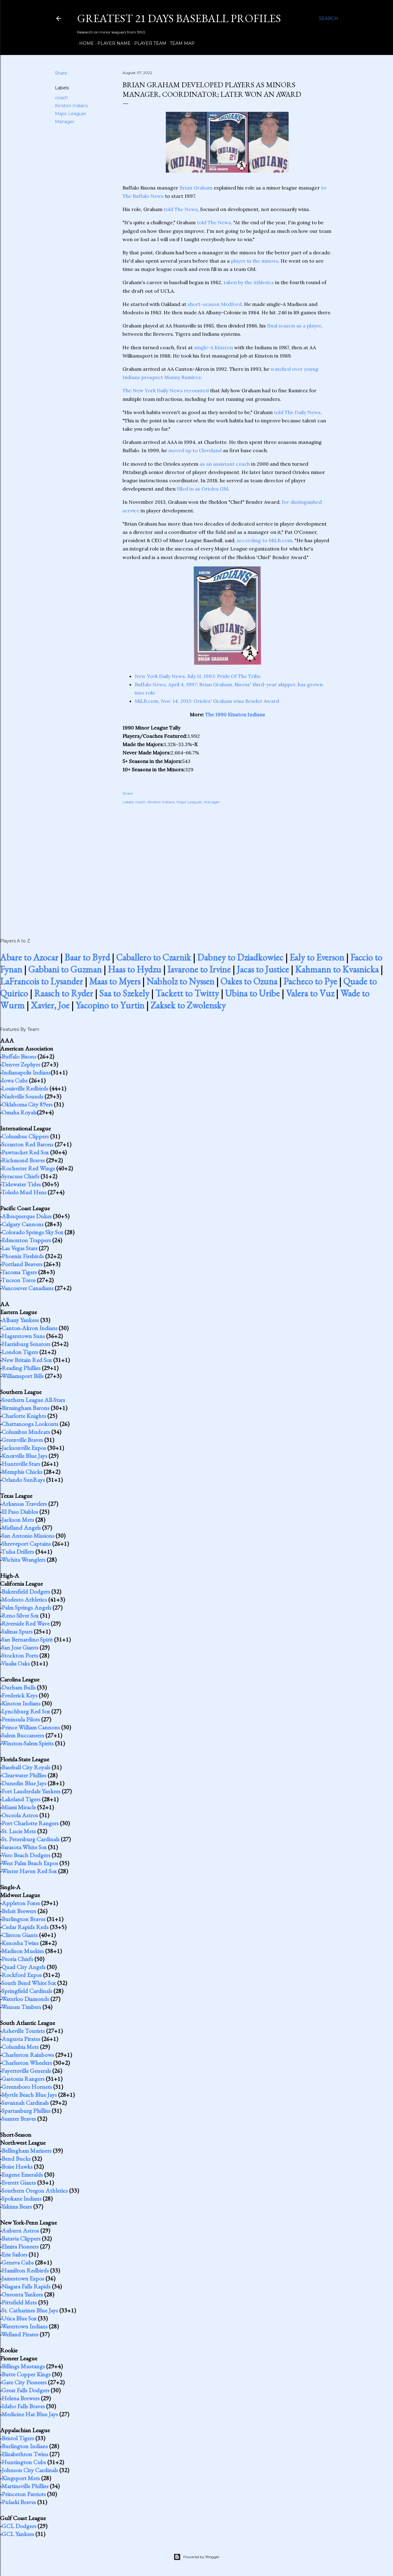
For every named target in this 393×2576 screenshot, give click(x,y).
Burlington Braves (23, 1919)
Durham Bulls (19, 1687)
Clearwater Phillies (24, 1775)
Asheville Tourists (23, 2031)
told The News (181, 209)
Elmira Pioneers (20, 2246)
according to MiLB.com (264, 540)
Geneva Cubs (18, 2262)
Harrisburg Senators (26, 1344)
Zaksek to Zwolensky (188, 1005)
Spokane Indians (21, 2198)
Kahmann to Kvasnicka (337, 969)
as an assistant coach (225, 464)
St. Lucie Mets (19, 1831)
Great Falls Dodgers (25, 2390)
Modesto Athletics (24, 1599)
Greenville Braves (22, 1440)
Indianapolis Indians (26, 1072)
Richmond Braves (23, 1160)
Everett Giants (19, 2182)
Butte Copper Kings (26, 2374)
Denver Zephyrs (21, 1064)
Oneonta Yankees (22, 2294)
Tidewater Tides (21, 1184)
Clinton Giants (20, 1935)
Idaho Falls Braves (23, 2406)
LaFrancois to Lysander (41, 981)
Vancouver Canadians (27, 1288)
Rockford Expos (22, 1975)
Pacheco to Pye (310, 981)
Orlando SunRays (23, 1480)
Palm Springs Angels (26, 1607)
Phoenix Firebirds (23, 1256)
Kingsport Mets (21, 2478)
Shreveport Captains (26, 1544)
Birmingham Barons (25, 1408)
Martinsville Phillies (25, 2486)
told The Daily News (297, 412)
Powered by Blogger (196, 2557)
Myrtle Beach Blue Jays (29, 2095)
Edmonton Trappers (26, 1240)
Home (84, 43)
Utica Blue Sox (19, 2318)
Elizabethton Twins (25, 2454)
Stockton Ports (20, 1655)
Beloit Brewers (19, 1911)
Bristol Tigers (18, 2438)
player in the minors (254, 261)
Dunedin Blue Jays (24, 1783)
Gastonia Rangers (23, 2079)
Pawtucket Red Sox (25, 1152)
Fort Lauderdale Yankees (31, 1791)
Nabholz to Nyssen (180, 981)
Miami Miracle (19, 1807)
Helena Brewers (21, 2398)
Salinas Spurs (17, 1631)
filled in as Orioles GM (202, 489)
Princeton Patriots (24, 2494)
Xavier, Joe (50, 1005)
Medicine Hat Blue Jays (30, 2414)
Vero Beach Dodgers (25, 1855)
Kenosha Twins (20, 1943)
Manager (64, 121)
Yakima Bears (16, 2206)
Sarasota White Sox (24, 1847)
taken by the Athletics (249, 282)
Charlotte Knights (24, 1416)
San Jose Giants (20, 1647)
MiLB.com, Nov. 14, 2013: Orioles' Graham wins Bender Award (207, 701)
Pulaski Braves (19, 2502)
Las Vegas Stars (19, 1248)
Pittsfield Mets (19, 2302)
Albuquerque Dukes (27, 1216)
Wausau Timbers (21, 2007)
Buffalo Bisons (19, 1056)
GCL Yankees (18, 2534)
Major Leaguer (70, 113)
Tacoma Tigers (19, 1272)
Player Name (112, 43)
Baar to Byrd (87, 957)
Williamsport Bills (22, 1376)
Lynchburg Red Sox (26, 1711)
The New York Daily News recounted (166, 390)
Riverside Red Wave (25, 1623)
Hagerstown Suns (23, 1336)
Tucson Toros (18, 1280)
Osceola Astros (20, 1815)
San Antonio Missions (28, 1536)
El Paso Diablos (20, 1512)
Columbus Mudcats (26, 1432)
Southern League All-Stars (33, 1400)
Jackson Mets (18, 1520)
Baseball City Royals (26, 1767)
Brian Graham (196, 188)
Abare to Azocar (29, 957)
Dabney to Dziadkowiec (240, 957)
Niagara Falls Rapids (26, 2286)
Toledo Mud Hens (23, 1192)
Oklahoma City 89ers (27, 1104)
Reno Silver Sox (20, 1615)
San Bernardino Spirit (27, 1639)
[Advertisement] (227, 864)
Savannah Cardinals (25, 2103)
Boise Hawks (17, 2167)
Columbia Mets (20, 2047)
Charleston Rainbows (28, 2055)
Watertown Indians (24, 2326)
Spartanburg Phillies (26, 2111)
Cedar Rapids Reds (25, 1927)
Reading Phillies (21, 1368)
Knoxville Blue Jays (24, 1456)
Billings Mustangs (23, 2366)
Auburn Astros (20, 2230)
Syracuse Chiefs (20, 1176)
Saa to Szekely (124, 993)
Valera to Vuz (310, 993)
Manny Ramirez (182, 377)
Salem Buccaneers (23, 1735)
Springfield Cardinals (27, 1991)
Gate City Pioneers (24, 2382)
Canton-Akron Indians (29, 1328)
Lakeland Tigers (21, 1799)
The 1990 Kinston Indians (235, 714)
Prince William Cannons (31, 1727)
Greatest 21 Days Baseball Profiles (179, 18)
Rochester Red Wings (28, 1168)
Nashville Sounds (22, 1096)
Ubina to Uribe (252, 993)
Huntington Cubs (24, 2462)
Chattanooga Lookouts (30, 1424)
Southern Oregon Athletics (35, 2190)
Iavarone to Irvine (199, 969)
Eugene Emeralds (22, 2175)
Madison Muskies (23, 1951)
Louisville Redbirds (25, 1088)
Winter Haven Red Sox (29, 1871)
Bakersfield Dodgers (26, 1591)
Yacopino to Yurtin (110, 1005)
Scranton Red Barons (27, 1144)
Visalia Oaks (15, 1663)
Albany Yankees (20, 1320)
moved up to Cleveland (195, 450)
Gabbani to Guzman (65, 969)
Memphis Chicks (22, 1472)
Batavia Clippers (21, 2238)
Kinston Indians (71, 105)
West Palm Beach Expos (29, 1863)
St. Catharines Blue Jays (30, 2310)
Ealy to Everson (317, 957)
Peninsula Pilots (21, 1719)
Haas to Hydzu (134, 969)
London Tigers (20, 1352)
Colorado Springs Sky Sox (32, 1232)
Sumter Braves (19, 2119)
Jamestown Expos (23, 2278)
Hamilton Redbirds (25, 2270)
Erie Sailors (14, 2254)
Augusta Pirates (21, 2039)
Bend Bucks (16, 2159)
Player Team (148, 43)
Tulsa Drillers (17, 1552)
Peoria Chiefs (17, 1959)
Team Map (180, 43)
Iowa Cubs (15, 1080)
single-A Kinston (213, 347)
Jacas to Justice (263, 969)
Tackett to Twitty (187, 993)
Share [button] (61, 73)
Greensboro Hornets (27, 2087)
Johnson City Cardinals (30, 2470)
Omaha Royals (19, 1112)
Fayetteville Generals (26, 2071)
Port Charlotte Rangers (30, 1823)
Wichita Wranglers (23, 1560)
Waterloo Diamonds (25, 1999)
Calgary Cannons (23, 1224)
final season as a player (294, 326)
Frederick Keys (19, 1695)
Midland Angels (21, 1528)
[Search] (328, 18)
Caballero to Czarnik (153, 957)
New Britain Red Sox (27, 1360)
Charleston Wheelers (27, 2063)
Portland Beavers (22, 1264)
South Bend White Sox (29, 1983)
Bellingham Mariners (27, 2151)
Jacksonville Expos (24, 1448)
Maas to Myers (114, 981)
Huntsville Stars (21, 1464)
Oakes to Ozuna (248, 981)
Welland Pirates (19, 2334)
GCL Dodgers (19, 2526)
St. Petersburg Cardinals (31, 1839)
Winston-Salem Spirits (27, 1743)
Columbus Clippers (25, 1136)
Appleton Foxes (21, 1903)
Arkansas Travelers (24, 1504)
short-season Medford (215, 304)
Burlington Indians (25, 2446)
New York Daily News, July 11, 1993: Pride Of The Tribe (198, 676)
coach (61, 97)
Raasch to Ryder (63, 993)
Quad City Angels (23, 1967)
